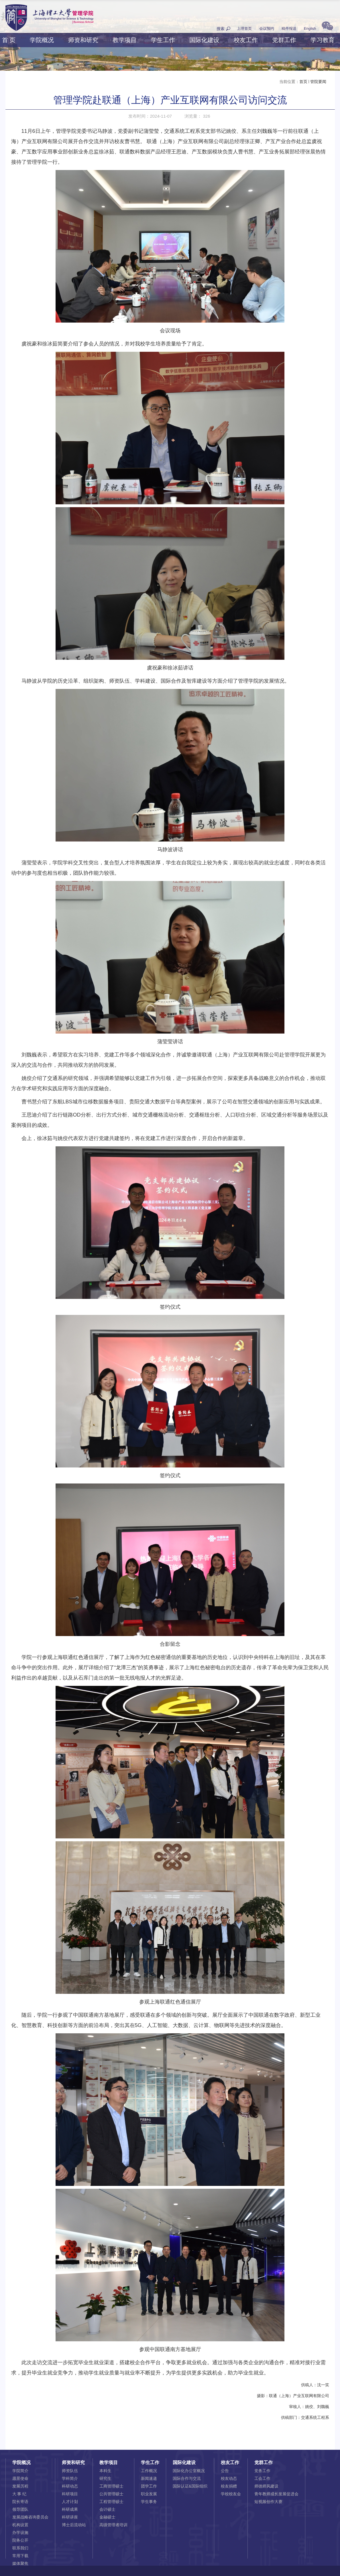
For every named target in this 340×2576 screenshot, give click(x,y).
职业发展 (149, 2494)
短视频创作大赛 (268, 2501)
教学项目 (125, 40)
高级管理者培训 (113, 2524)
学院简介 (20, 2470)
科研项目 (70, 2494)
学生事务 (149, 2501)
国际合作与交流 (187, 2478)
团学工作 (149, 2486)
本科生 (105, 2470)
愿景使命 (20, 2478)
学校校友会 (231, 2494)
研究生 (105, 2478)
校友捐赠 (229, 2486)
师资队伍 (70, 2470)
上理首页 (244, 28)
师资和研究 (83, 40)
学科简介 (70, 2478)
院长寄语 (20, 2501)
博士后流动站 (74, 2524)
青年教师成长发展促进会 (276, 2494)
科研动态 (70, 2486)
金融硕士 (107, 2517)
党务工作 (262, 2470)
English (310, 28)
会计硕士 (107, 2509)
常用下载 (20, 2555)
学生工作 (163, 40)
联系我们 (20, 2548)
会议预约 (266, 28)
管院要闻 (318, 81)
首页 (303, 81)
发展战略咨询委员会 (30, 2517)
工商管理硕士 (111, 2486)
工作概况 (149, 2470)
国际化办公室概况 (189, 2470)
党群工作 (284, 40)
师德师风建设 (266, 2486)
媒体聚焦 (20, 2563)
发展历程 (20, 2486)
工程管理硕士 (111, 2501)
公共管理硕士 (111, 2494)
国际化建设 (204, 40)
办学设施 (20, 2532)
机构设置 (20, 2524)
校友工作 (246, 40)
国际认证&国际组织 (190, 2486)
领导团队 (20, 2509)
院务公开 (20, 2540)
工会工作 (262, 2478)
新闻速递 (149, 2478)
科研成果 (70, 2509)
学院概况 (42, 40)
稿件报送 (289, 28)
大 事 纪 (19, 2494)
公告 (225, 2470)
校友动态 (229, 2478)
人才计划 (70, 2501)
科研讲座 (70, 2517)
